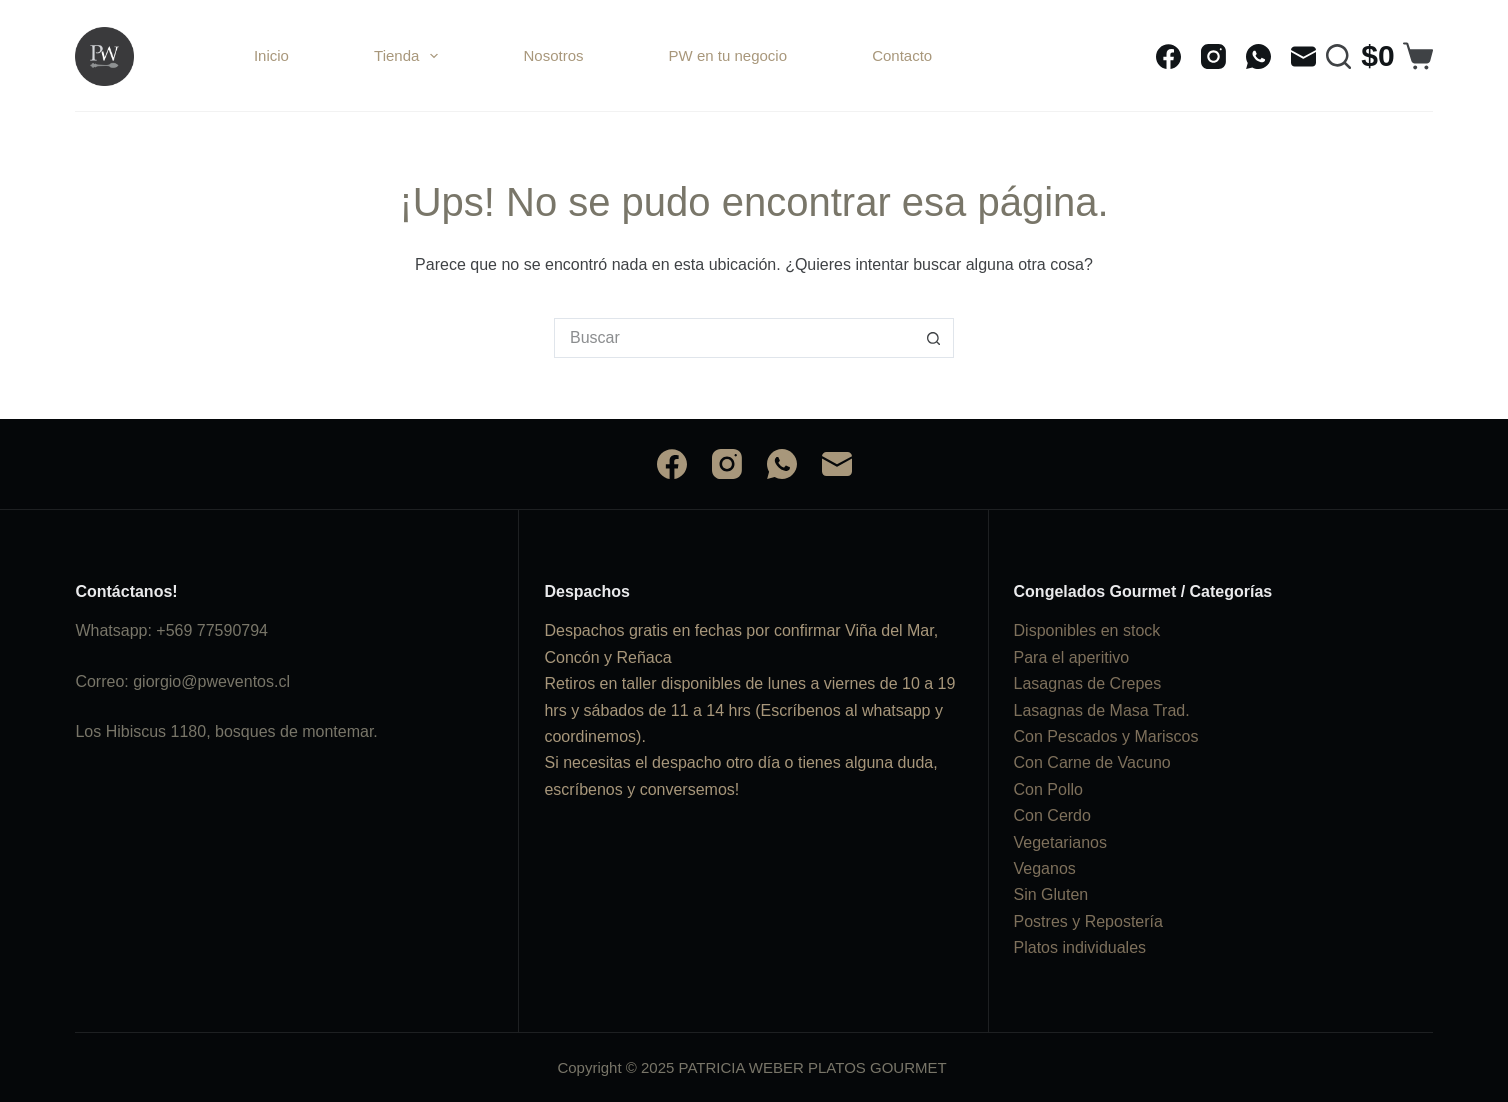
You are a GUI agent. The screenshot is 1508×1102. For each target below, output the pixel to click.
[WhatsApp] (1258, 56)
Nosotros (553, 55)
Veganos (1045, 868)
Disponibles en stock (1087, 630)
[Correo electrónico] (1303, 56)
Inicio (271, 55)
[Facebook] (1168, 56)
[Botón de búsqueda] (934, 338)
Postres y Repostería (1088, 921)
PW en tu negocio (728, 55)
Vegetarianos (1060, 842)
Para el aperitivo (1072, 657)
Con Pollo (1048, 789)
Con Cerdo (1052, 815)
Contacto (902, 55)
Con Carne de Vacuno (1092, 762)
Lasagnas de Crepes (1088, 683)
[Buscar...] (734, 338)
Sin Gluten (1051, 894)
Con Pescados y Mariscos (1106, 736)
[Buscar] (1338, 56)
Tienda (410, 56)
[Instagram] (1213, 56)
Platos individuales (1080, 947)
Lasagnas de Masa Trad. (1102, 710)
